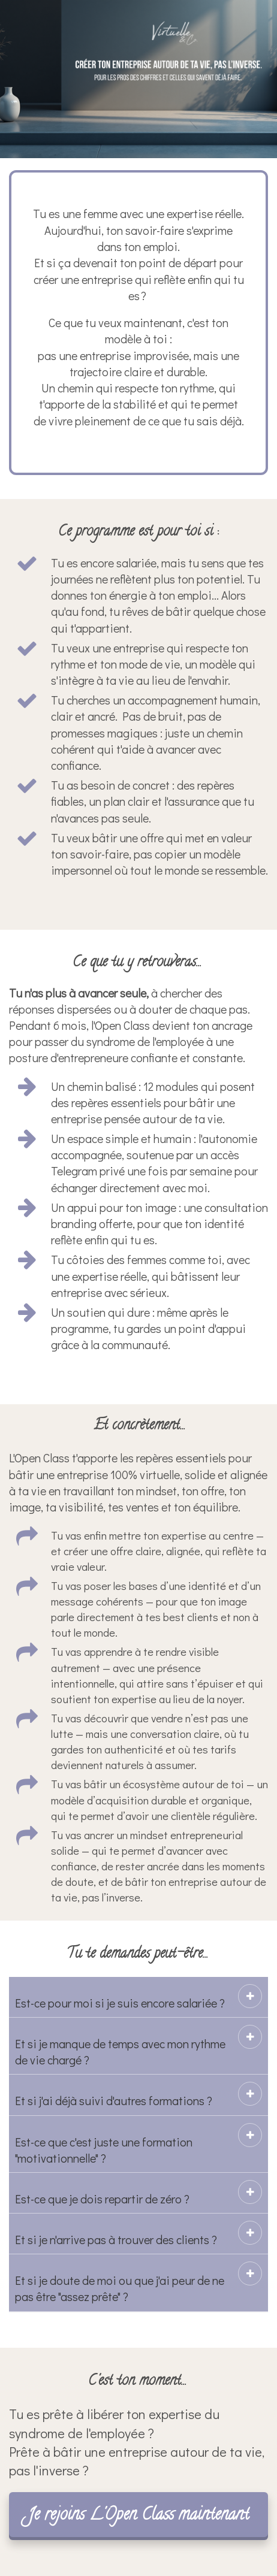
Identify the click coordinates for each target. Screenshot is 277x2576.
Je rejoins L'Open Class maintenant (138, 2516)
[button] (250, 1996)
